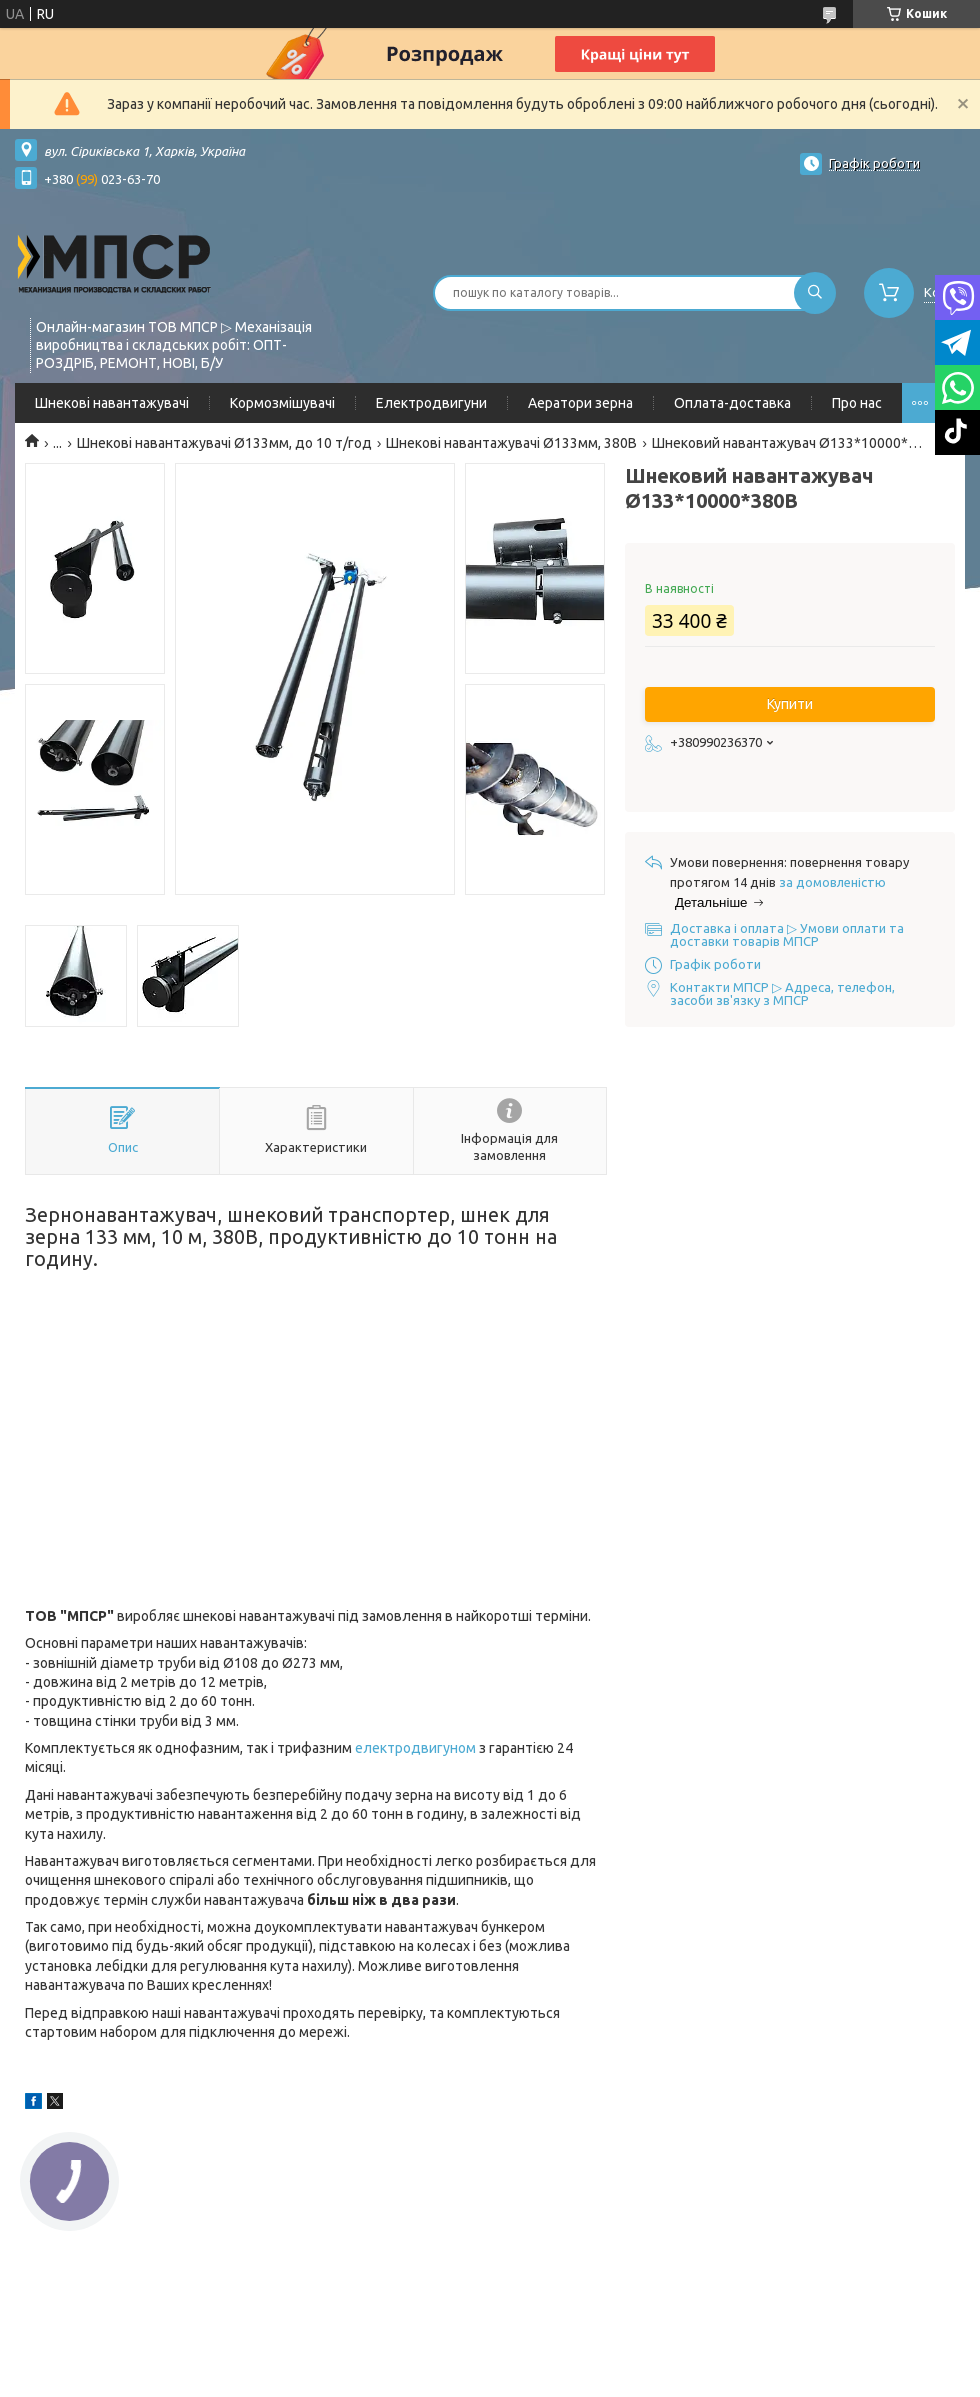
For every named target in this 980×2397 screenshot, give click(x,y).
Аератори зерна (580, 403)
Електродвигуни (431, 403)
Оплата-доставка (732, 403)
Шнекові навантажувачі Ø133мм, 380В (511, 443)
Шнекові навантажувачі (112, 403)
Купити (790, 704)
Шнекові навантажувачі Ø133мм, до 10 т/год (224, 443)
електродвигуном (415, 1748)
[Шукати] (815, 293)
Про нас (857, 403)
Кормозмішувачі (282, 403)
